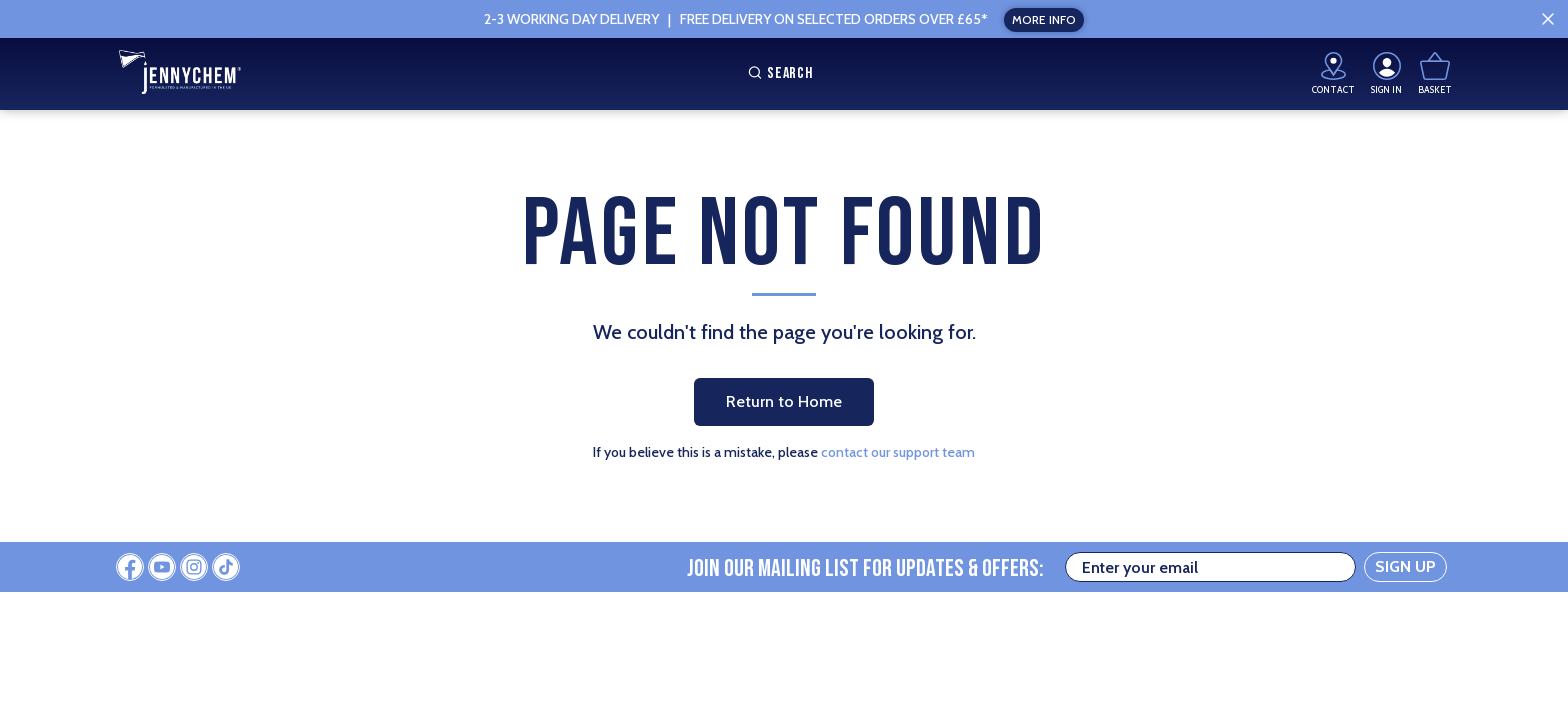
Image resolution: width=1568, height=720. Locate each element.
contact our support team (898, 452)
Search (778, 73)
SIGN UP (1405, 566)
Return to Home (784, 401)
